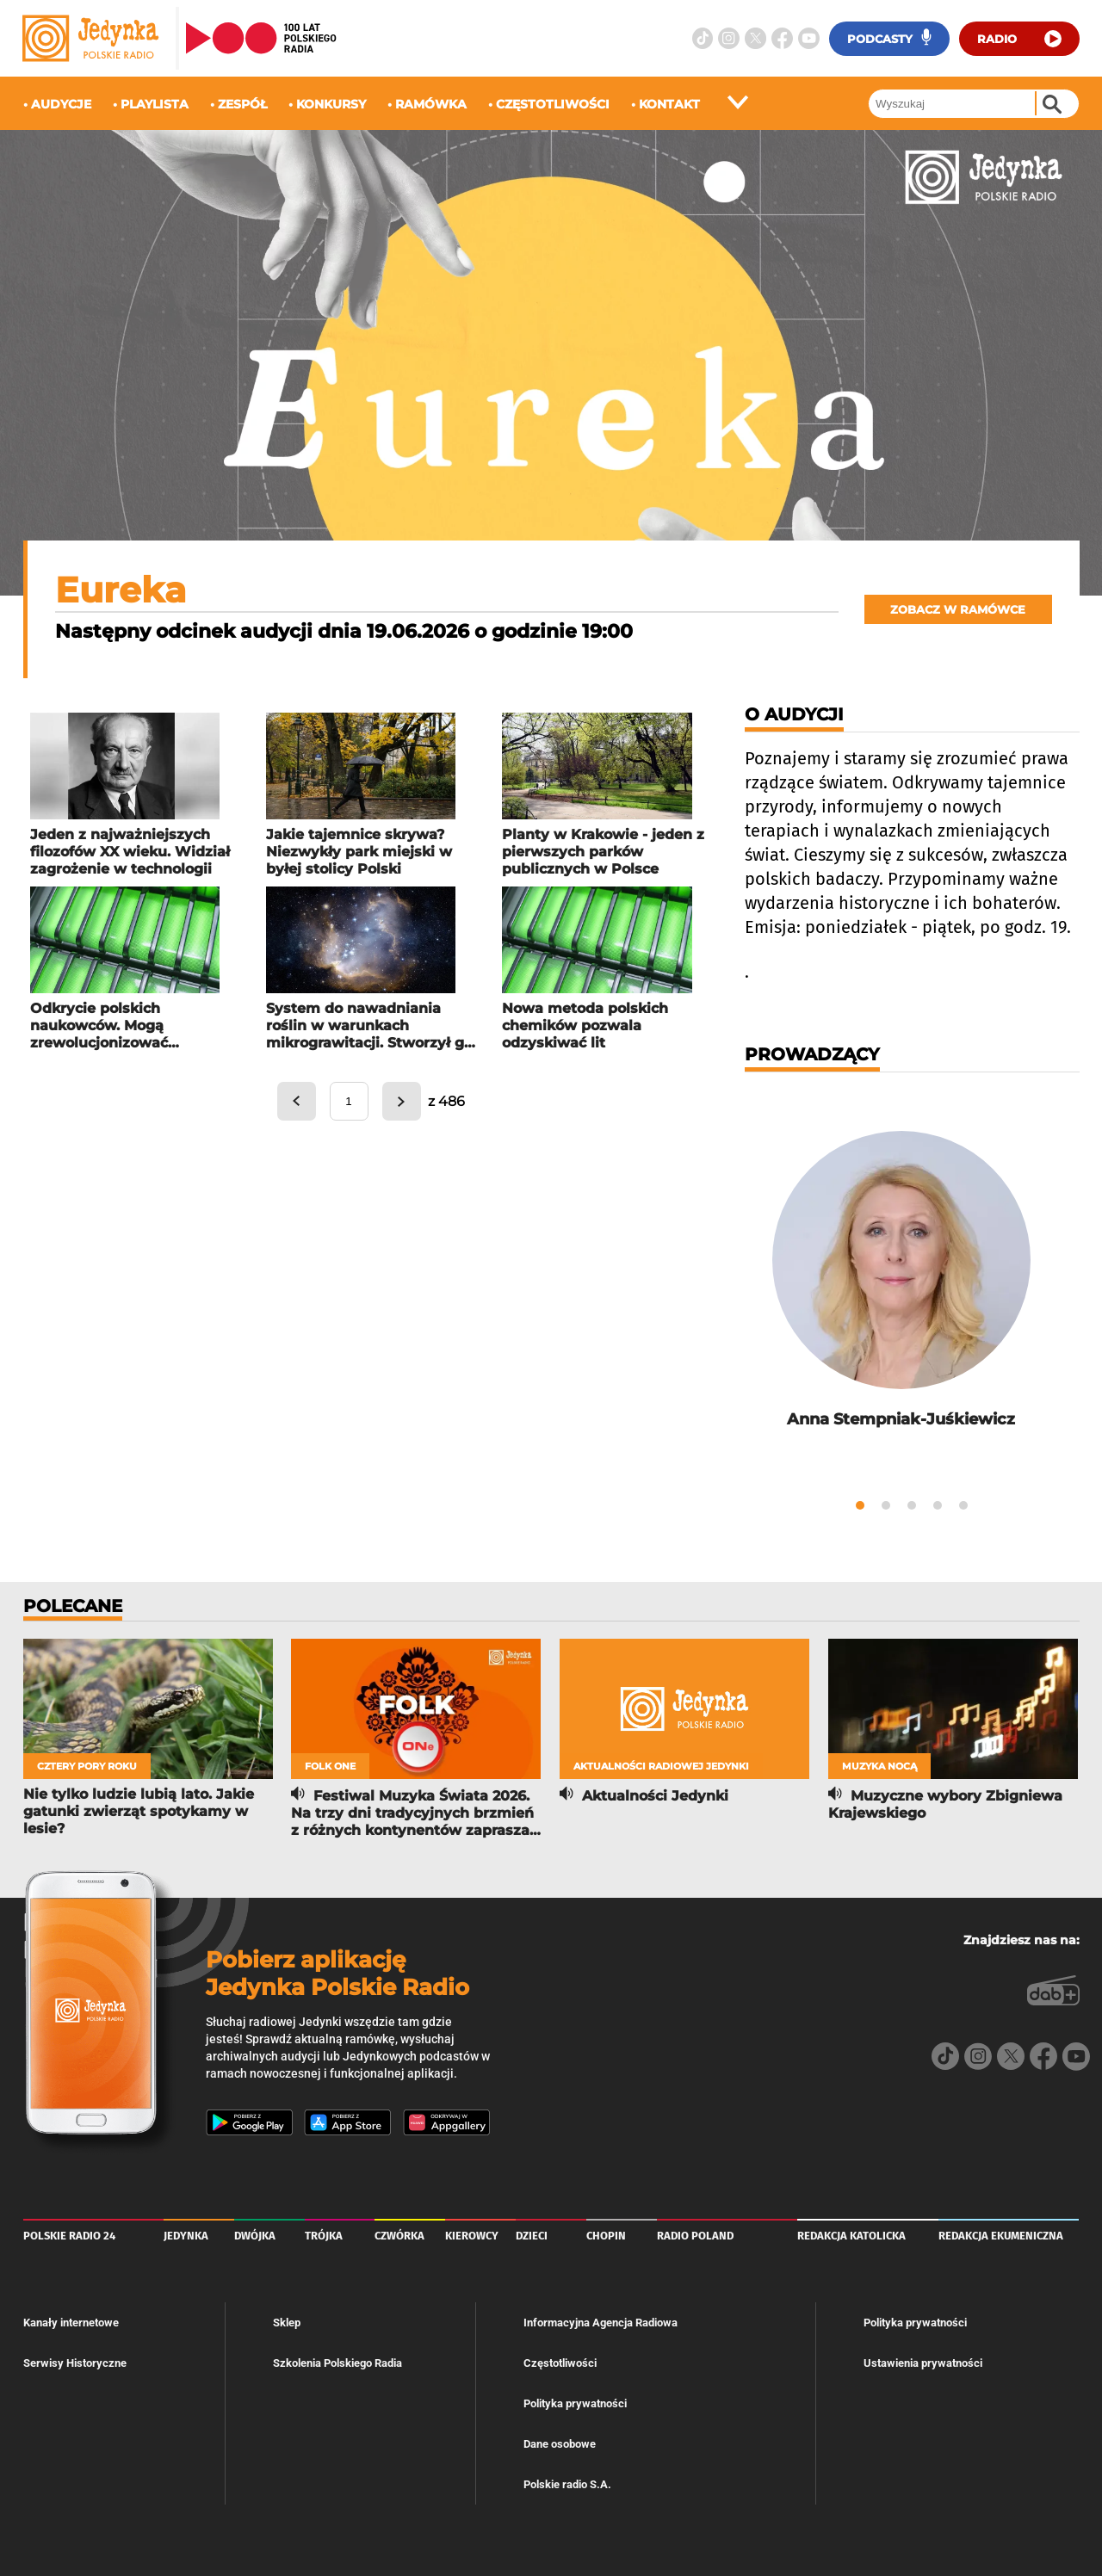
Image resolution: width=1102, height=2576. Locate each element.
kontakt (669, 104)
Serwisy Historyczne (75, 2358)
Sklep (286, 2318)
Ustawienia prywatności (923, 2358)
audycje (61, 104)
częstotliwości (553, 104)
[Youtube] (809, 38)
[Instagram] (729, 38)
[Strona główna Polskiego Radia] (261, 38)
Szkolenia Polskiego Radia (337, 2358)
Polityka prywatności (575, 2399)
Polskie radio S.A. (567, 2480)
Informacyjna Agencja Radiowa (600, 2318)
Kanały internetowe (71, 2318)
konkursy (331, 104)
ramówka (431, 104)
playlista (155, 104)
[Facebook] (782, 38)
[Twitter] (755, 38)
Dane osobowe (559, 2439)
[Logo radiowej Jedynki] (94, 38)
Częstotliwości (560, 2358)
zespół (242, 104)
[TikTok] (703, 38)
